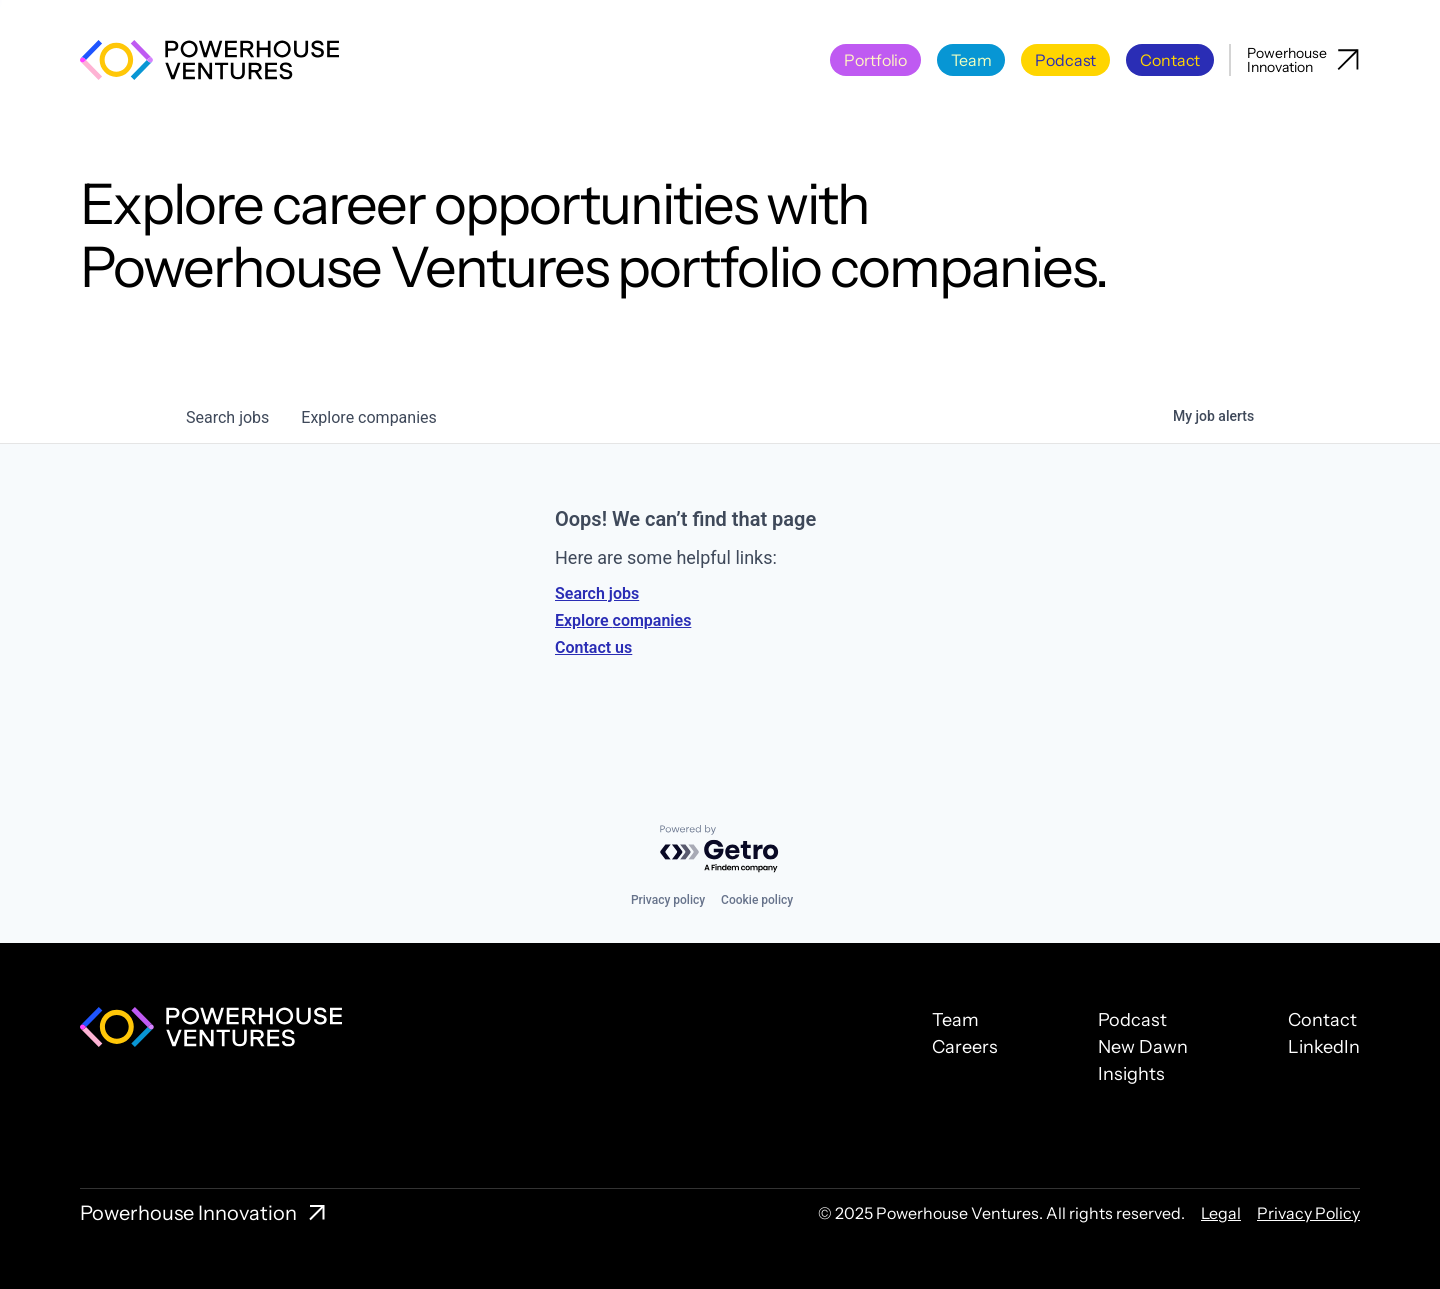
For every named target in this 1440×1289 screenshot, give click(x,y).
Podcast (1132, 1020)
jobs (227, 417)
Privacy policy (668, 900)
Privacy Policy (1308, 1213)
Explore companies (623, 620)
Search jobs (597, 593)
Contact (1322, 1020)
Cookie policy (757, 900)
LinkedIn (1324, 1047)
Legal (1221, 1213)
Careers (965, 1047)
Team (955, 1020)
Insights (1131, 1074)
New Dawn (1143, 1047)
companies (368, 417)
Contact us (593, 647)
